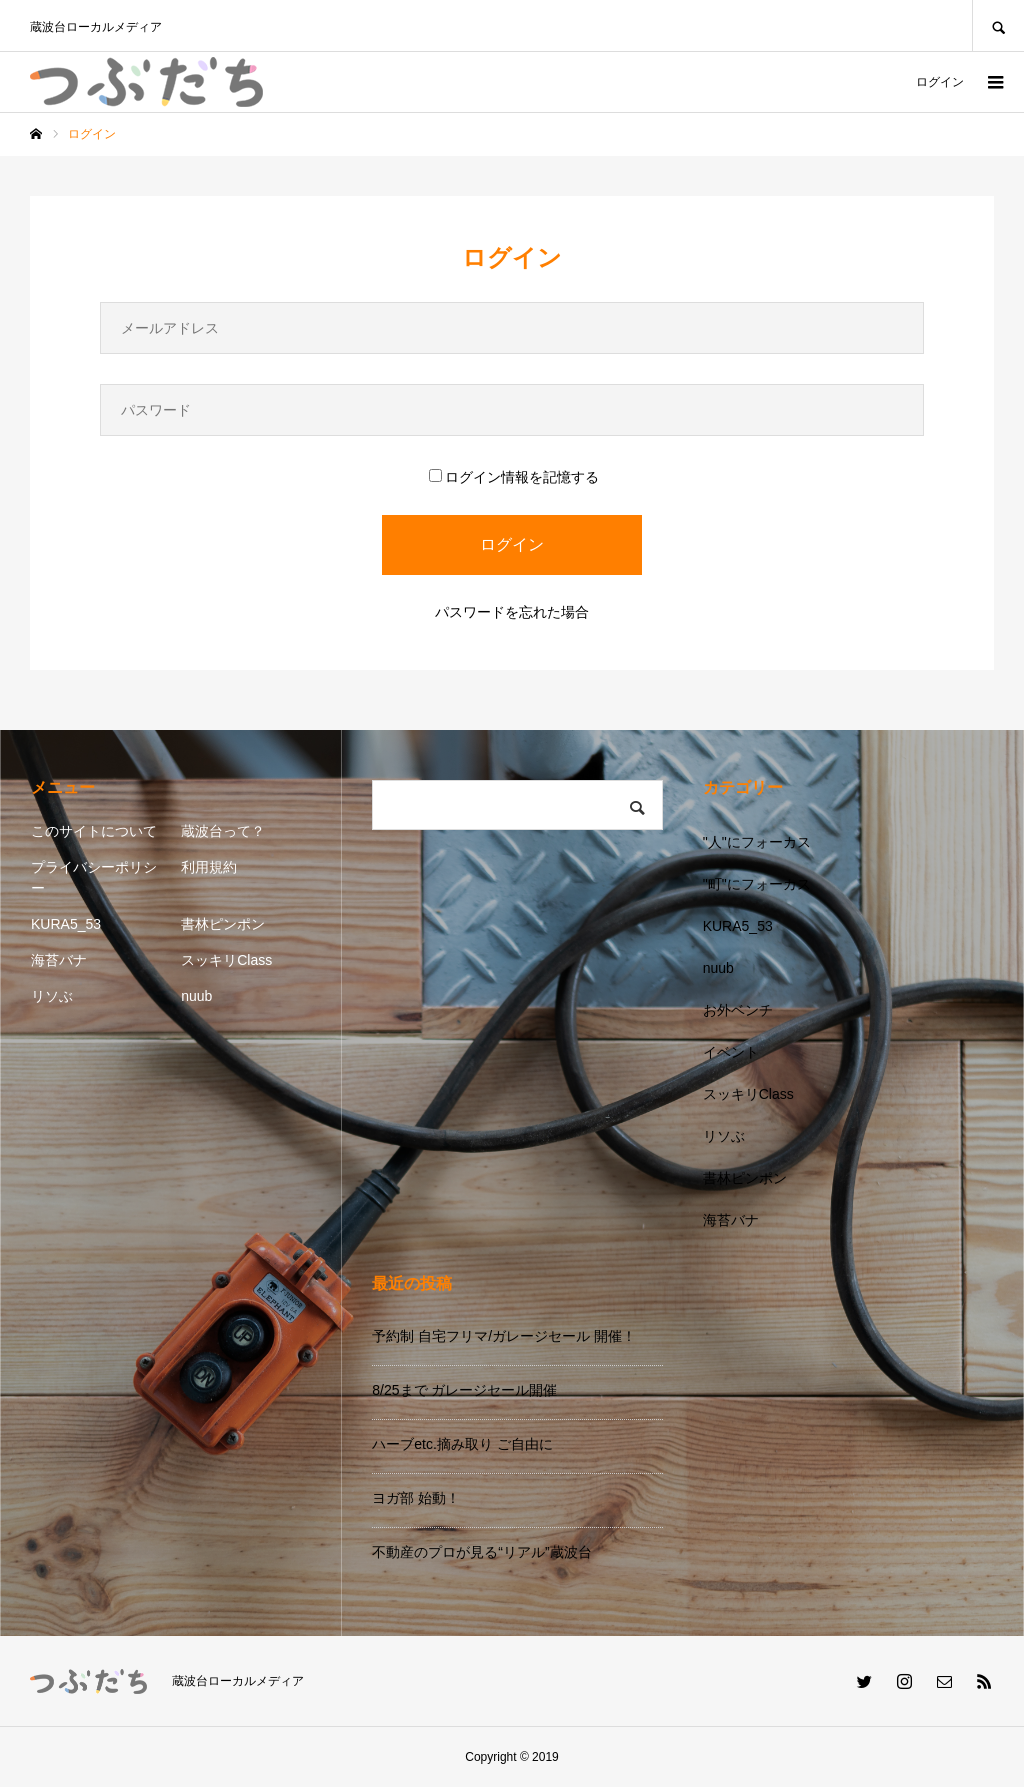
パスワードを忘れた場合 (512, 612)
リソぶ (52, 996)
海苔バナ (59, 960)
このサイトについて (94, 831)
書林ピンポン (223, 924)
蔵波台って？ (223, 831)
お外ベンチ (738, 1010)
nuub (196, 996)
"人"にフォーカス (757, 842)
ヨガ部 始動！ (416, 1498)
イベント (731, 1052)
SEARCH (998, 25)
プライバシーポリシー (94, 877)
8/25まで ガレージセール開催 (464, 1390)
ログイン (940, 82)
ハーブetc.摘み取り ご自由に (462, 1444)
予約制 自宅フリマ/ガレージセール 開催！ (504, 1336)
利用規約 (209, 867)
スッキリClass (226, 960)
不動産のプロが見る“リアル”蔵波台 (481, 1552)
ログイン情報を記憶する (514, 477)
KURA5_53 (66, 924)
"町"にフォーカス (757, 884)
